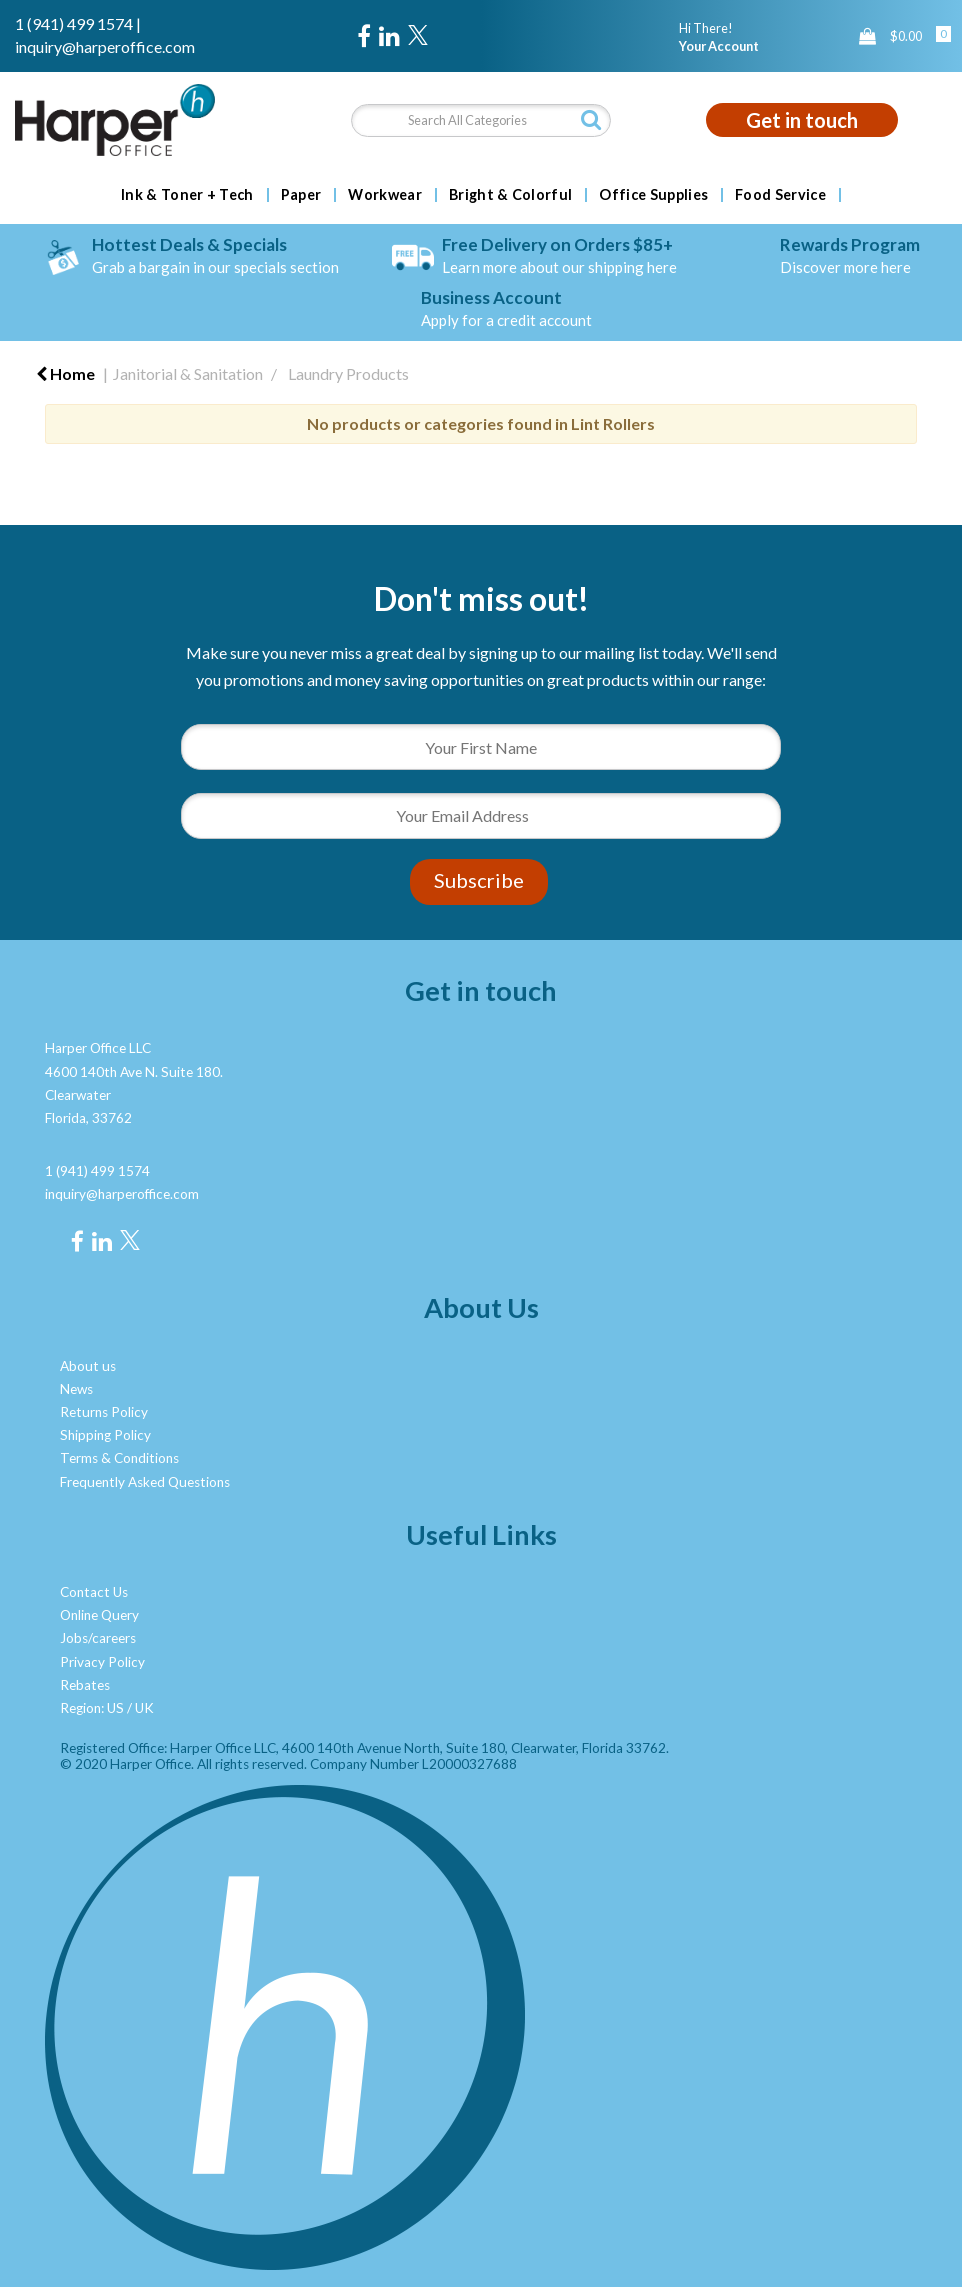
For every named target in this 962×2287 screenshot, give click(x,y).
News (76, 1389)
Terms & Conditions (119, 1458)
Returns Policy (104, 1412)
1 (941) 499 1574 (74, 23)
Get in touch (802, 120)
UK (144, 1708)
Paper (301, 195)
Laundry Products (348, 373)
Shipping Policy (105, 1435)
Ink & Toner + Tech (187, 195)
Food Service (780, 195)
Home (65, 373)
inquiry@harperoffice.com (105, 46)
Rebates (85, 1685)
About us (88, 1366)
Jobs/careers (98, 1638)
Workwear (385, 195)
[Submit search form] (591, 119)
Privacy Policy (102, 1662)
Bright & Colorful (510, 195)
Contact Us (94, 1592)
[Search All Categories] (481, 120)
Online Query (99, 1615)
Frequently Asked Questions (145, 1482)
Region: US (92, 1708)
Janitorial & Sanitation (188, 373)
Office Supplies (653, 195)
